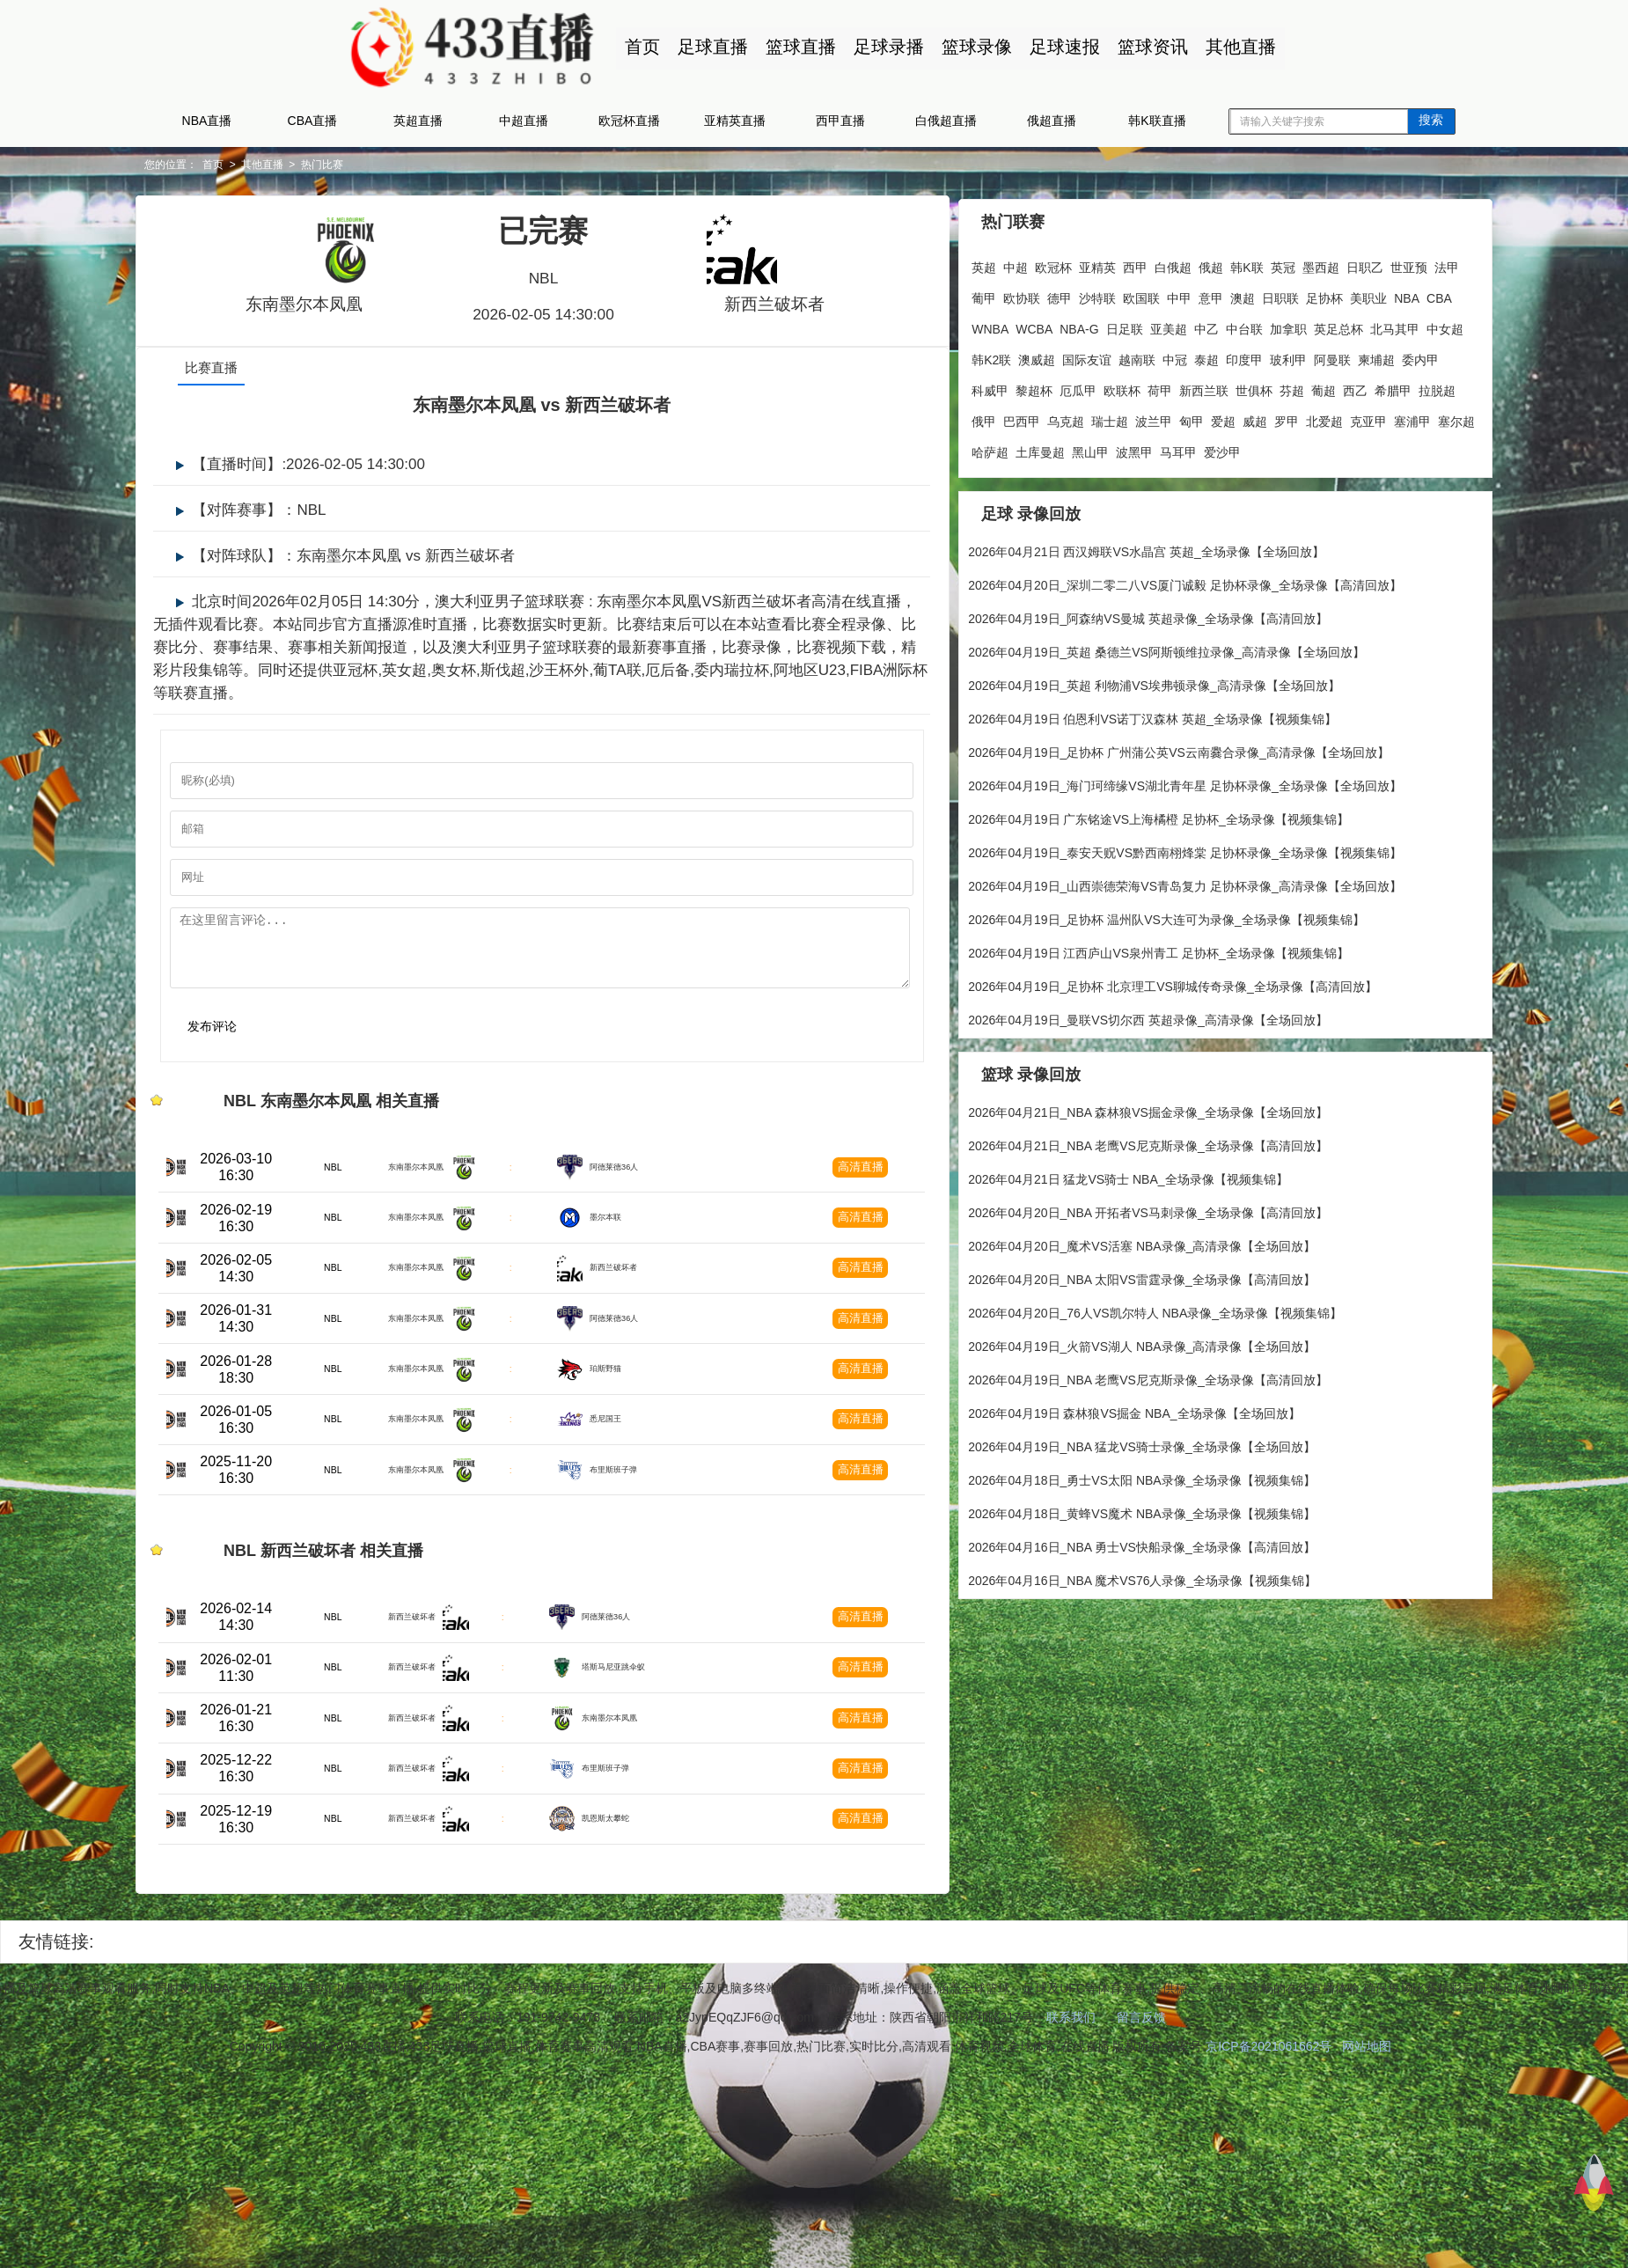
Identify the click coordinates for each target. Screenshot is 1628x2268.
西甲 (1121, 264)
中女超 (1088, 356)
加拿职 (1382, 326)
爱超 (1001, 449)
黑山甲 (1378, 449)
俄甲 (1196, 418)
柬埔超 (1063, 387)
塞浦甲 (1190, 449)
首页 (638, 46)
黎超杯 (1195, 387)
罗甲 (1064, 449)
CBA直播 (313, 121)
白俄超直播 (946, 121)
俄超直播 (1051, 121)
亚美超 (1262, 326)
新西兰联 (1365, 387)
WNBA (1085, 326)
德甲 (1121, 295)
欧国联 (1202, 295)
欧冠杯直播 (629, 121)
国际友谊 (1229, 356)
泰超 (1349, 356)
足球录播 (884, 46)
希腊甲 (1114, 418)
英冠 (1268, 264)
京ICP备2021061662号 (1268, 2242)
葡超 (1045, 418)
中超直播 (523, 121)
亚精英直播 (735, 121)
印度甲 (1386, 356)
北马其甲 (1038, 356)
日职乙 (1349, 264)
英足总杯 (982, 356)
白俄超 (1158, 264)
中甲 (1240, 295)
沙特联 (1158, 295)
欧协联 (1083, 295)
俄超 (1196, 264)
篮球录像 (972, 46)
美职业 (975, 326)
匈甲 (969, 449)
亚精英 (1083, 264)
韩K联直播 (1156, 121)
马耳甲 (1019, 480)
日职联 (1342, 295)
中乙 (1300, 326)
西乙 (1077, 418)
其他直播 (1236, 46)
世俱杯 (975, 418)
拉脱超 (1158, 418)
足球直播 (708, 46)
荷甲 (1321, 387)
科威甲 (1151, 387)
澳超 (1304, 295)
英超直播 (418, 121)
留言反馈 (1141, 2213)
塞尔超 (1234, 449)
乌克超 (1278, 418)
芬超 (1013, 418)
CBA (1047, 326)
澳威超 (1179, 356)
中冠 (1317, 356)
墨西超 (1305, 264)
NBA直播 (207, 121)
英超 (969, 264)
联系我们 (1071, 2213)
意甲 (1272, 295)
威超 (1033, 449)
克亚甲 (1146, 449)
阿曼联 (1019, 387)
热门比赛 (393, 164)
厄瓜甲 (1239, 387)
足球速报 (1060, 46)
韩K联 (1232, 264)
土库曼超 (1328, 449)
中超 (1001, 264)
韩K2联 (1134, 356)
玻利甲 (975, 387)
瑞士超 (1322, 418)
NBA (1014, 326)
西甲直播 (840, 121)
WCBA (1129, 326)
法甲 (1013, 295)
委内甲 (1107, 387)
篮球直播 (796, 46)
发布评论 (277, 1042)
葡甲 (1045, 295)
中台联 (1338, 326)
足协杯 (1386, 295)
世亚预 (975, 295)
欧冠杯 (1039, 264)
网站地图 (1366, 2242)
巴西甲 (1234, 418)
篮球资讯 (1148, 46)
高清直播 (862, 1193)
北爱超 (1102, 449)
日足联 (1218, 326)
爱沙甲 (1063, 480)
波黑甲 (975, 480)
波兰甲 (1366, 418)
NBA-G (1174, 326)
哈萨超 (1278, 449)
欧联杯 (1283, 387)
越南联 (1279, 356)
